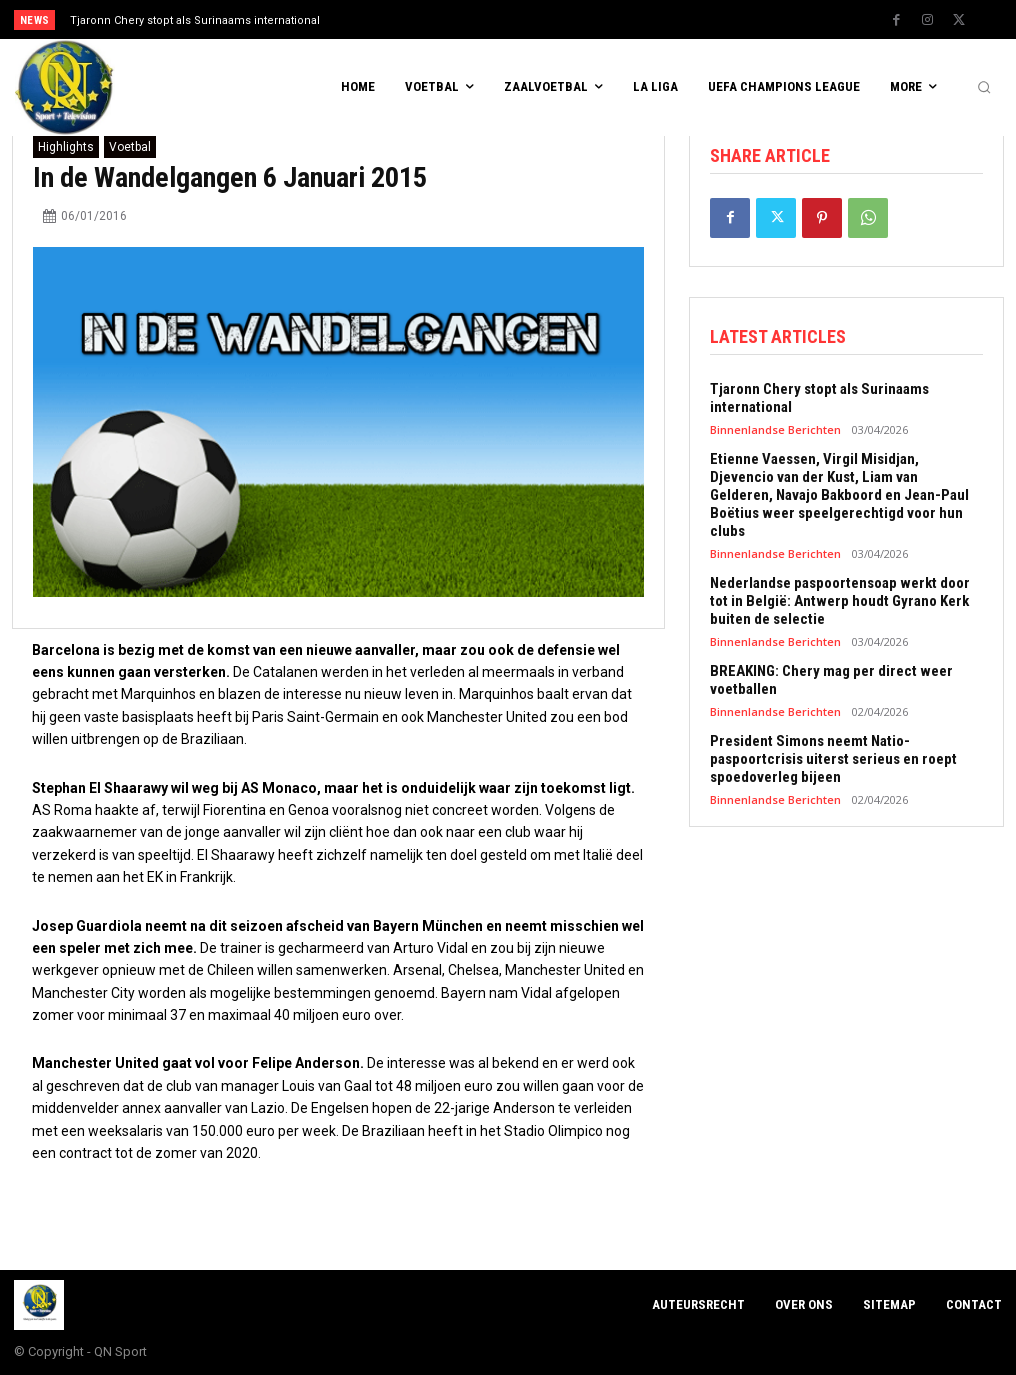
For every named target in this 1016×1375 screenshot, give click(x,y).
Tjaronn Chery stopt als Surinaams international (195, 20)
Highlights (66, 147)
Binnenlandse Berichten (775, 429)
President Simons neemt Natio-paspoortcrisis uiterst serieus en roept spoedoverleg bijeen (833, 759)
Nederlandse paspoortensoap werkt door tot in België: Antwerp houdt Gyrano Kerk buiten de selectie (840, 601)
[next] (566, 19)
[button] (984, 88)
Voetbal (130, 147)
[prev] (534, 19)
